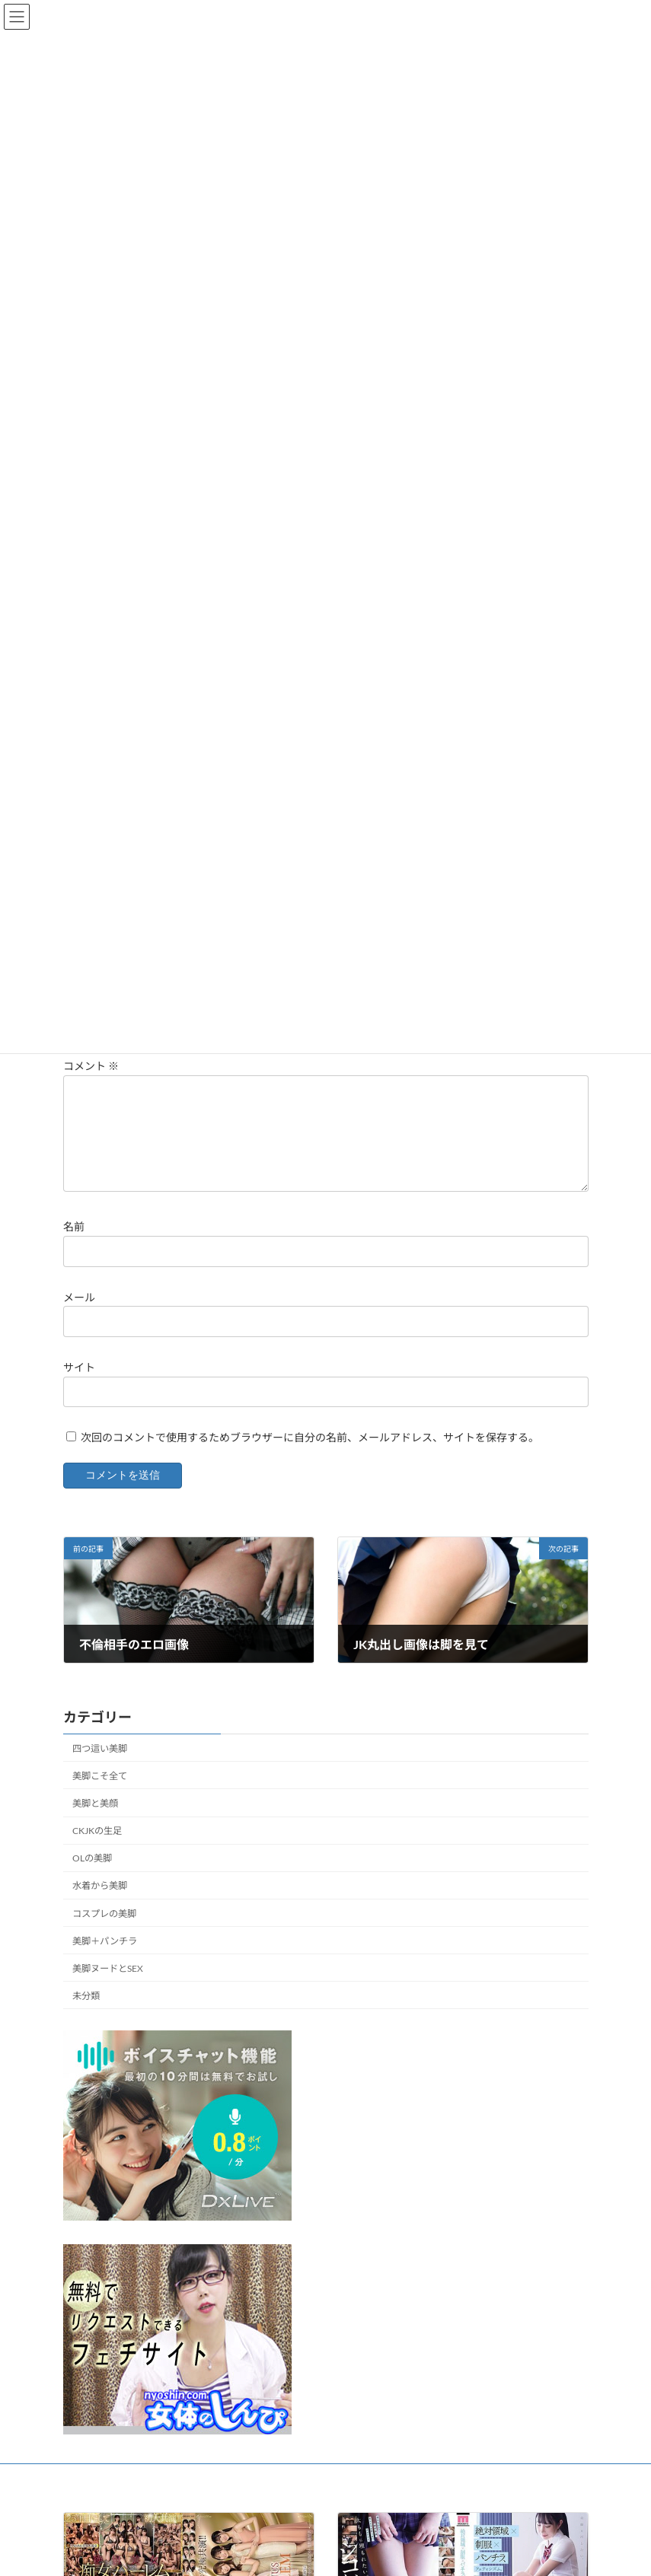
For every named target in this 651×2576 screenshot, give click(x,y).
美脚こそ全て (99, 1794)
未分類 (86, 2014)
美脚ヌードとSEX (107, 1986)
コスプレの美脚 (104, 1932)
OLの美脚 (92, 1876)
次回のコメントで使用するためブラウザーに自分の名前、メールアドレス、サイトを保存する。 (310, 1455)
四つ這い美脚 (99, 1766)
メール (79, 1315)
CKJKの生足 (97, 1849)
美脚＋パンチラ (104, 1959)
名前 (74, 1245)
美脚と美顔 (95, 1821)
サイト (79, 1385)
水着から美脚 (99, 1903)
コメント (91, 1066)
